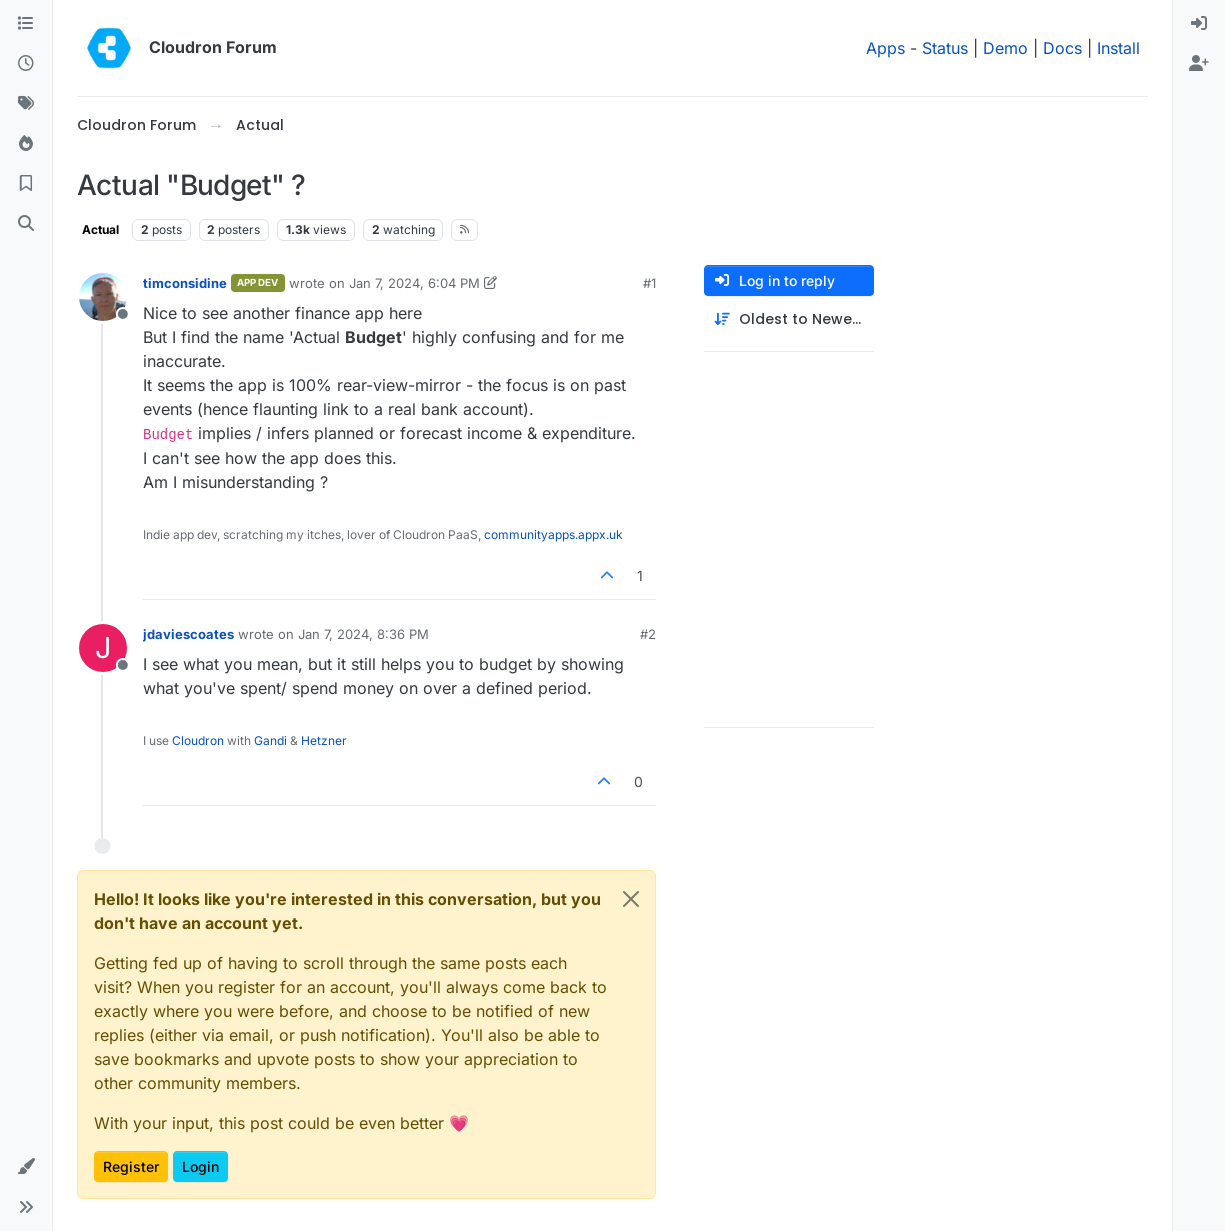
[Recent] (26, 64)
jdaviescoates (188, 634)
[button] (26, 1167)
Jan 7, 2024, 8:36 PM (363, 634)
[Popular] (26, 144)
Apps (885, 48)
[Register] (1199, 64)
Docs (1062, 48)
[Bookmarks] (26, 184)
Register (131, 1166)
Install (1118, 48)
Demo (1005, 48)
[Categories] (26, 24)
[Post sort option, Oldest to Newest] (789, 319)
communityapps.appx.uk (553, 534)
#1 (649, 283)
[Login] (1199, 24)
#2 (648, 634)
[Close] (631, 899)
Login (200, 1166)
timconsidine (185, 283)
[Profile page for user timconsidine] (103, 297)
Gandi (270, 740)
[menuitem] (1199, 24)
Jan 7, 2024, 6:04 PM (414, 283)
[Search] (26, 224)
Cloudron (198, 740)
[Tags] (26, 104)
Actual (100, 229)
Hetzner (324, 740)
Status (945, 48)
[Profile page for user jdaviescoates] (103, 648)
